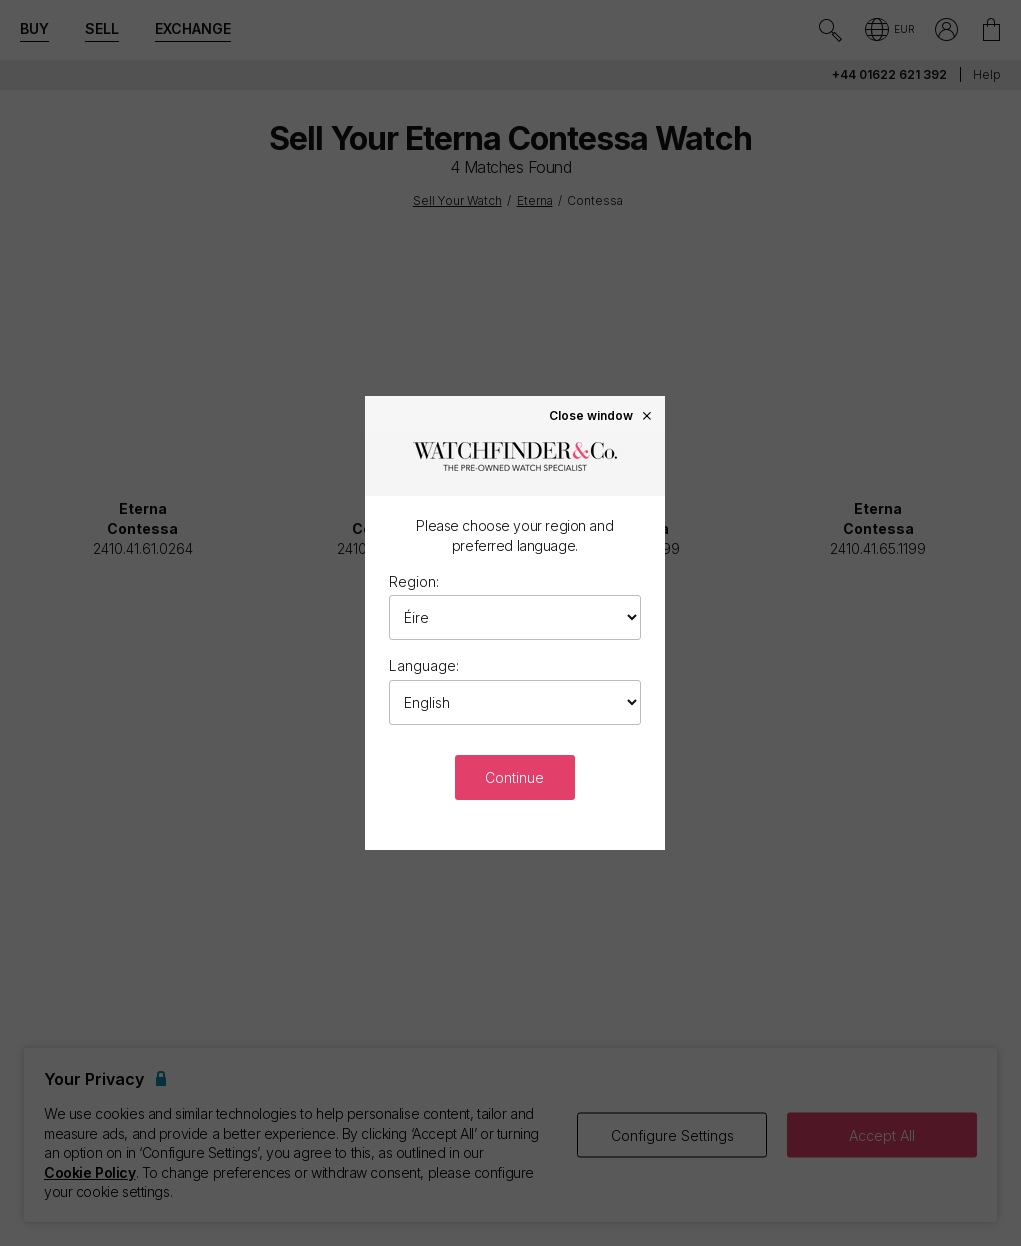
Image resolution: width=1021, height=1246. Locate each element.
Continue (514, 777)
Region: (414, 581)
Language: (424, 665)
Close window (601, 415)
